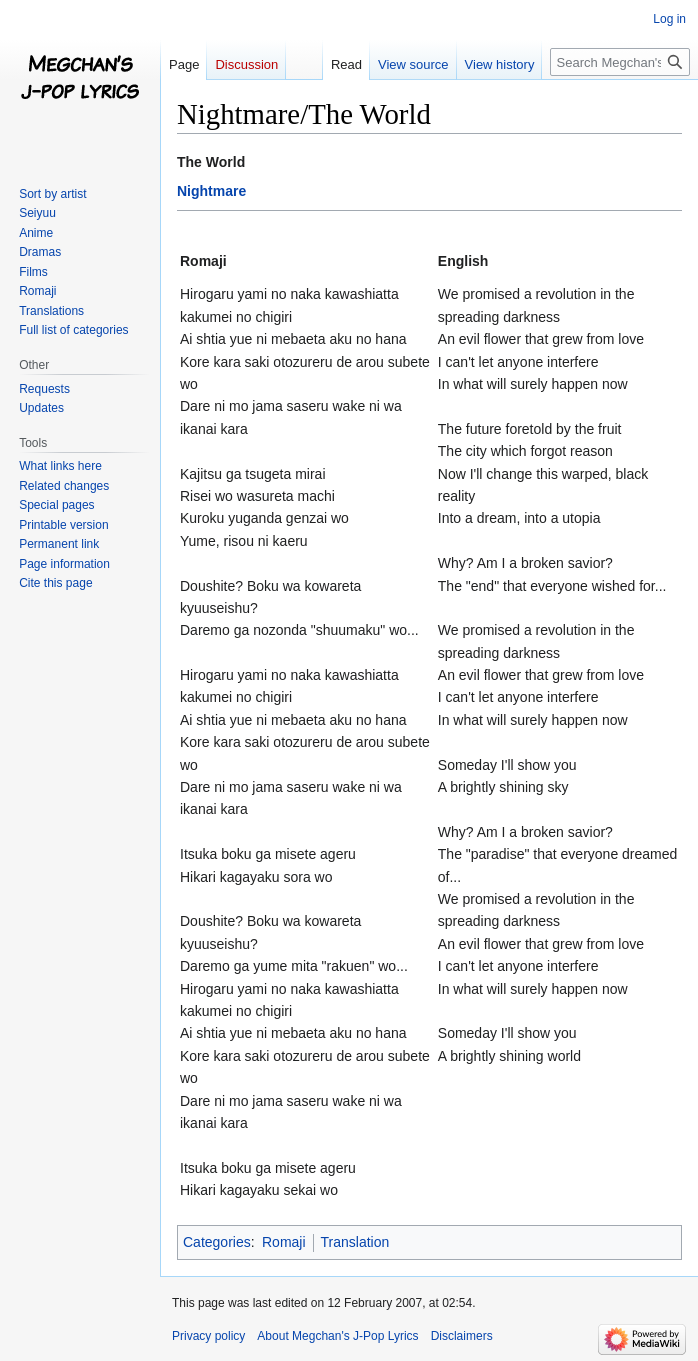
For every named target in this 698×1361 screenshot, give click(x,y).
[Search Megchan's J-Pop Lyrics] (620, 62)
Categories (217, 1242)
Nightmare (211, 191)
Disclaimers (462, 1336)
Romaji (284, 1242)
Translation (355, 1242)
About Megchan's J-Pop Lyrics (337, 1336)
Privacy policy (208, 1336)
